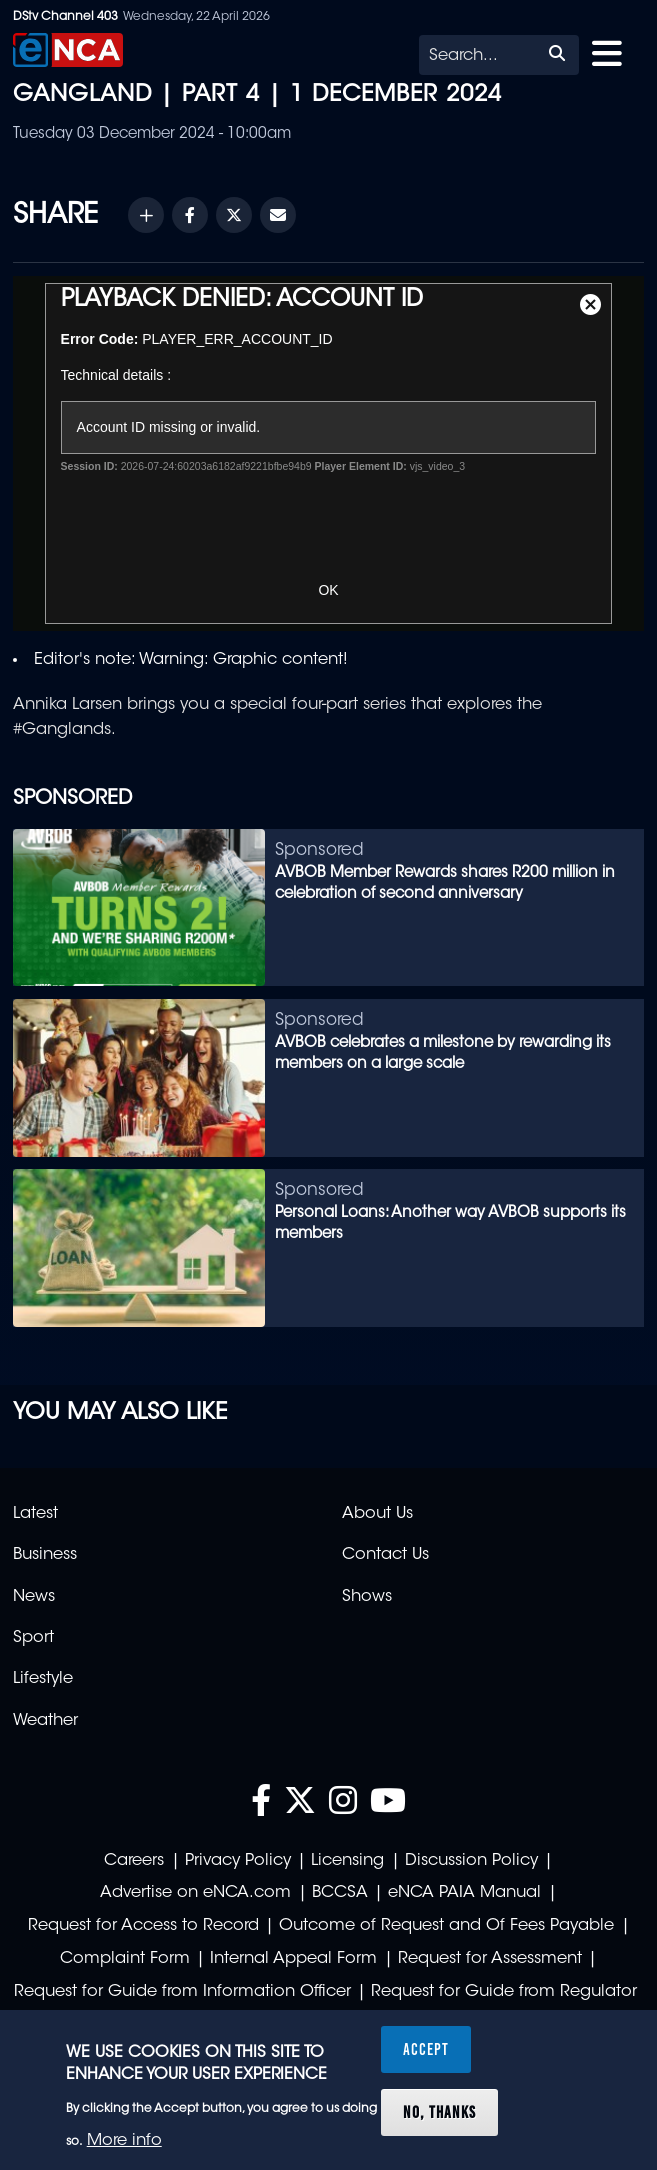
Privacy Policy (238, 1861)
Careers (134, 1861)
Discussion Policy (471, 1861)
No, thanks (439, 2112)
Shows (367, 1597)
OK (328, 590)
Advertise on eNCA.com (195, 1893)
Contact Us (385, 1555)
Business (45, 1555)
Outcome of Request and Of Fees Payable (446, 1926)
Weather (45, 1721)
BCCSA (340, 1893)
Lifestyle (43, 1679)
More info (124, 2141)
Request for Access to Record (143, 1926)
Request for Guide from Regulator (504, 1992)
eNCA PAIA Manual (464, 1893)
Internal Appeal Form (293, 1959)
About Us (377, 1514)
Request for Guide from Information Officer (182, 1992)
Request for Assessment (490, 1959)
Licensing (347, 1861)
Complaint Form (125, 1959)
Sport (33, 1638)
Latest (35, 1514)
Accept (426, 2049)
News (34, 1597)
